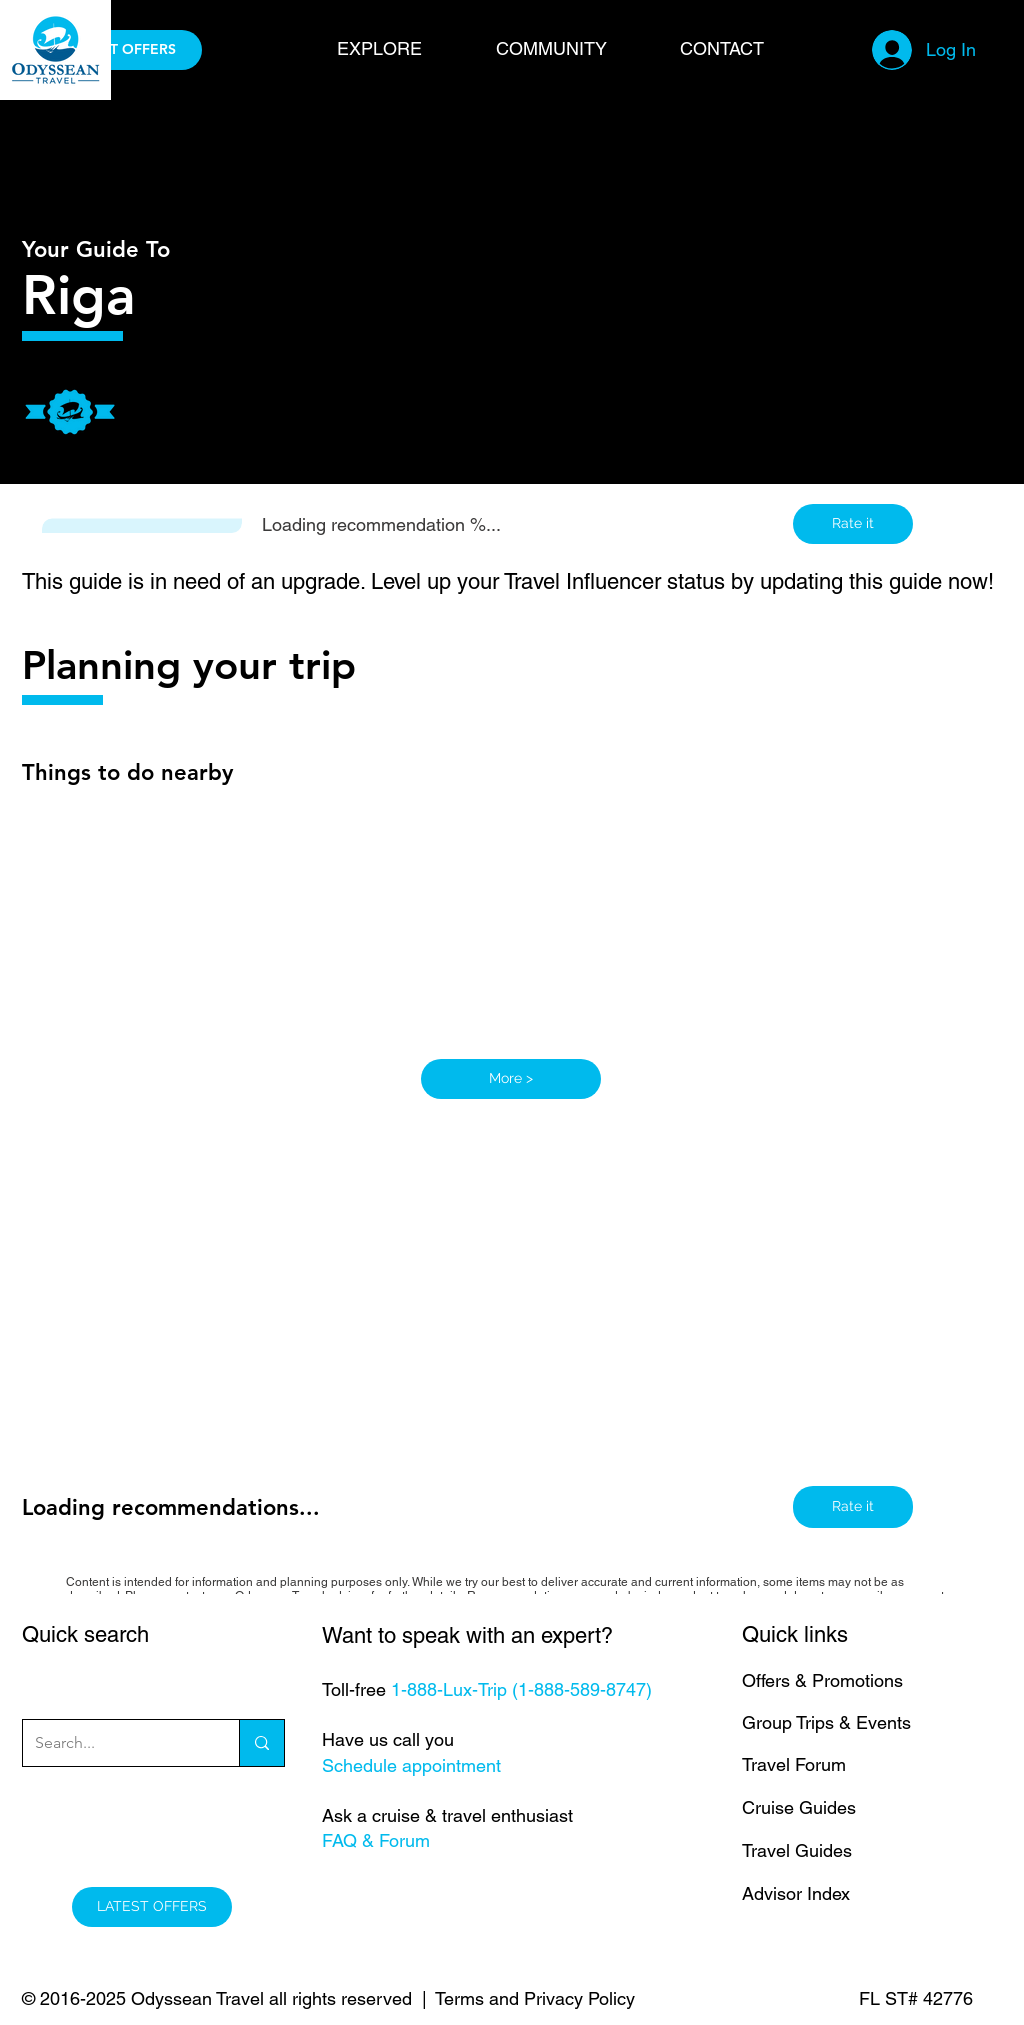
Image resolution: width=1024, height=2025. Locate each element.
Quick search (85, 1634)
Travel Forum (794, 1764)
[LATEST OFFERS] (122, 50)
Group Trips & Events (826, 1722)
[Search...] (116, 1743)
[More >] (511, 1079)
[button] (401, 48)
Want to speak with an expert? (467, 1635)
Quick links (795, 1634)
